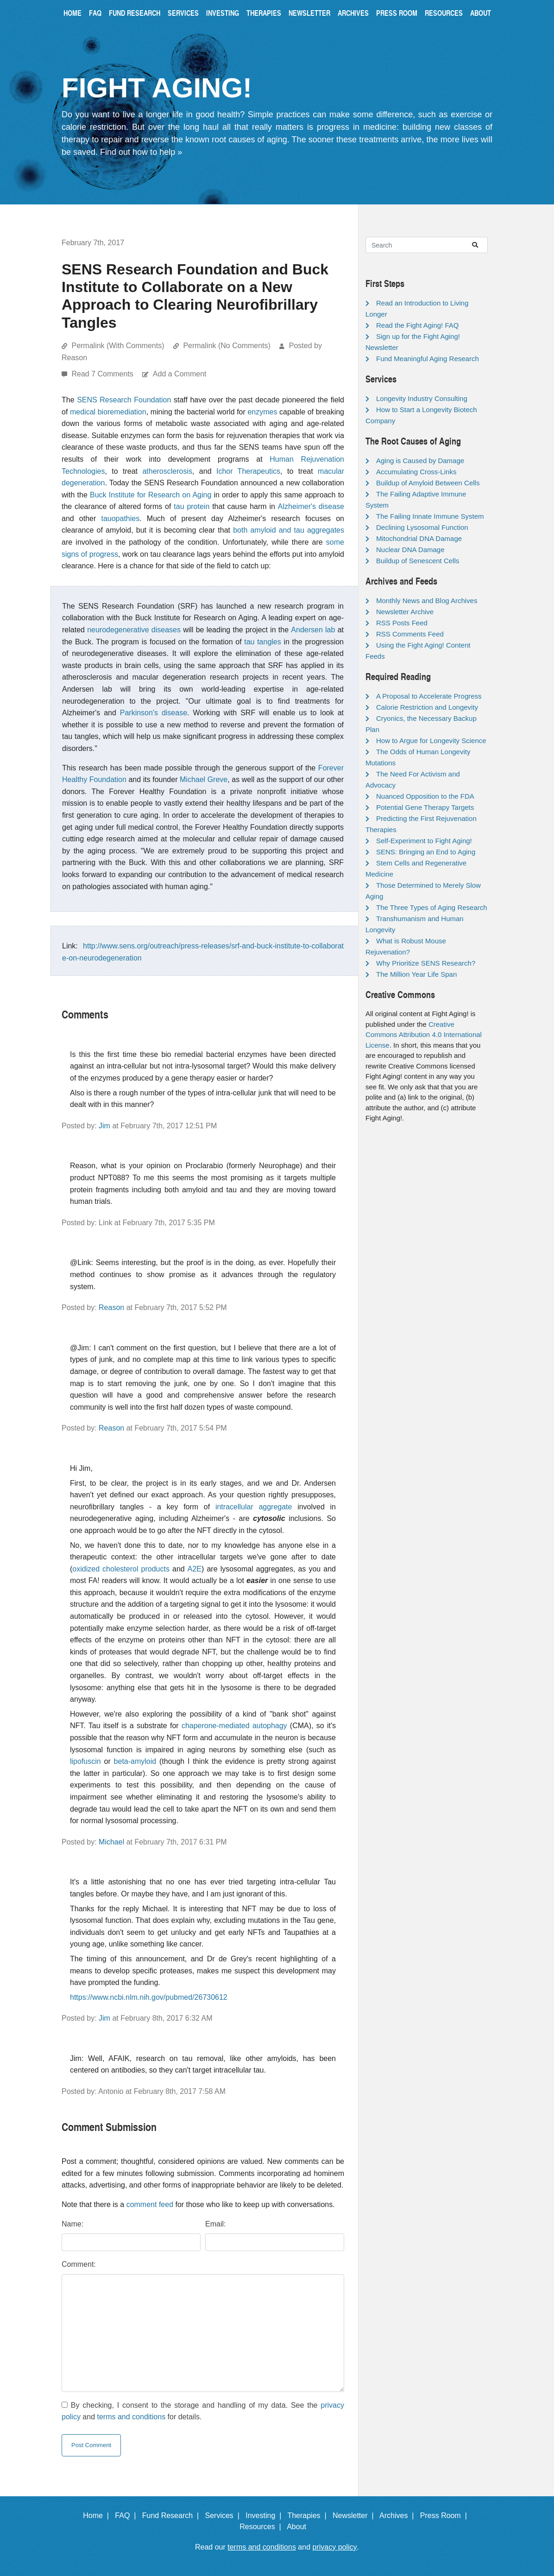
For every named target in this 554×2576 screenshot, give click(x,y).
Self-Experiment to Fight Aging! (424, 841)
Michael (111, 1842)
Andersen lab (313, 630)
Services (183, 12)
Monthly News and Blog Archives (426, 600)
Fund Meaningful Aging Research (427, 359)
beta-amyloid (135, 1761)
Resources (444, 12)
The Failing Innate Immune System (430, 516)
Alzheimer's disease (311, 506)
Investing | (265, 2515)
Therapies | (308, 2515)
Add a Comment (180, 374)
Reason (111, 1307)
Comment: (79, 2264)
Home (72, 12)
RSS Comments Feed (410, 634)
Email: (215, 2224)
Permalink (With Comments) (117, 346)
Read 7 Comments (103, 374)
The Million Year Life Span (416, 974)
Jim (104, 1126)
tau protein (191, 506)
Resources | (262, 2527)
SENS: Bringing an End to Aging (425, 852)
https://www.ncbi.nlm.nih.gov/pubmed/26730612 (148, 1997)
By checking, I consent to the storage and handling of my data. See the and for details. (203, 2411)
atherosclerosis (167, 471)
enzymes (262, 412)
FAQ (95, 12)
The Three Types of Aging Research (431, 907)
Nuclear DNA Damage (410, 549)
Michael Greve (203, 779)
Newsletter (309, 12)
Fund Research (134, 12)
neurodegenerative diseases (134, 630)
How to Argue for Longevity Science (431, 740)
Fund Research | (172, 2515)
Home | (98, 2515)
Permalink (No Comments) (226, 346)
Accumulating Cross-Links (416, 472)
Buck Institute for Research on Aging (150, 495)
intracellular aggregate (253, 1507)
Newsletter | (355, 2515)
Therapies (263, 12)
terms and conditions (131, 2417)
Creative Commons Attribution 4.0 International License (423, 1034)
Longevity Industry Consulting (421, 398)
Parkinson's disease (153, 713)
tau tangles (262, 642)
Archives (353, 12)
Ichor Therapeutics (248, 471)
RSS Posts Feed (402, 623)
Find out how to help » (141, 152)
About (480, 12)
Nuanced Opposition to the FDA (425, 796)
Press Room (396, 12)
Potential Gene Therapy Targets (425, 807)
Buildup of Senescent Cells (417, 561)
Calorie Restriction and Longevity (427, 707)
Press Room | (445, 2515)
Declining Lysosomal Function (422, 527)
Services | (224, 2515)
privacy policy (335, 2547)
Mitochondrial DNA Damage (419, 538)
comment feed (149, 2204)
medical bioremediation (108, 412)
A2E (194, 1569)
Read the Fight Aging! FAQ (417, 325)
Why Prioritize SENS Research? (425, 963)
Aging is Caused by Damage (420, 460)
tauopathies (120, 518)
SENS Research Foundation (124, 400)
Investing (222, 12)
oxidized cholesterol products (121, 1569)
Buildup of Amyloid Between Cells (427, 483)
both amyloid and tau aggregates (288, 530)
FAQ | (127, 2515)
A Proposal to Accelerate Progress (429, 696)
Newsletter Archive (405, 612)
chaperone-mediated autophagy (234, 1726)
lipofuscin (85, 1761)
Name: (72, 2224)
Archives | (398, 2515)
